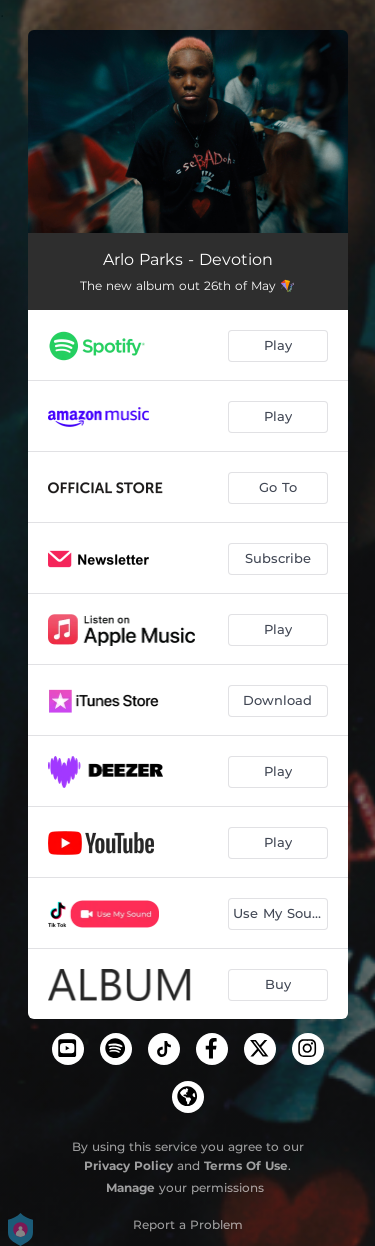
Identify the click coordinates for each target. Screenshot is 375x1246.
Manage (130, 1187)
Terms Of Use (246, 1165)
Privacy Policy (128, 1165)
